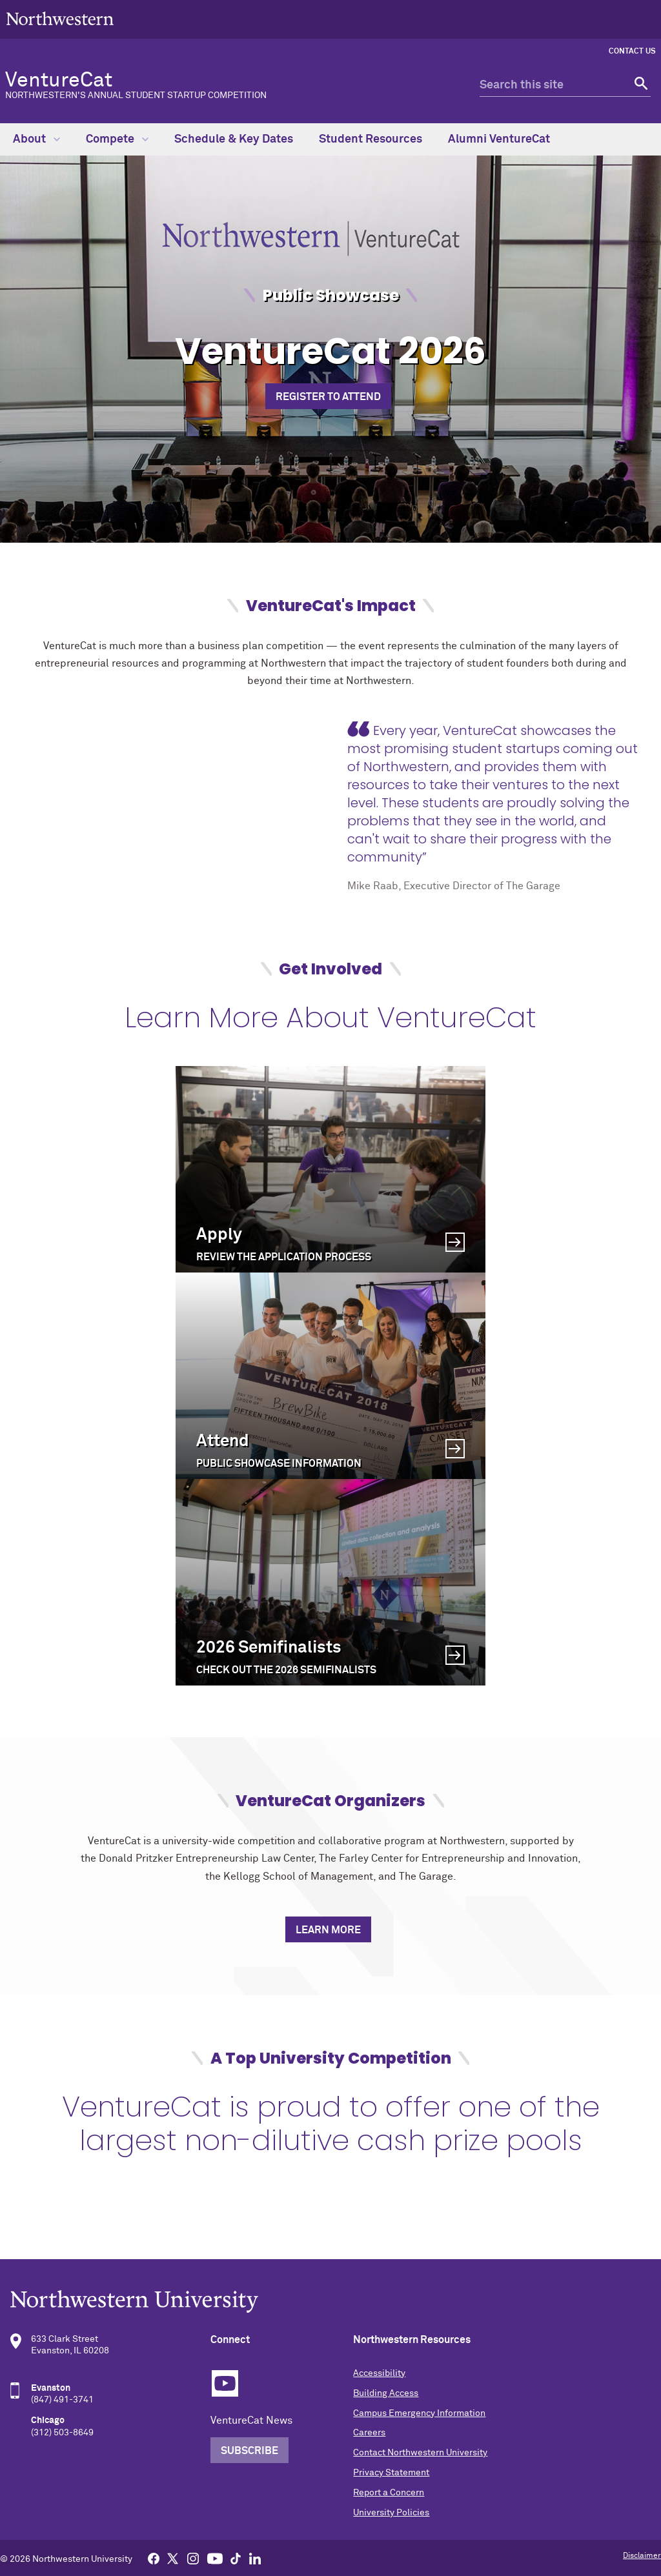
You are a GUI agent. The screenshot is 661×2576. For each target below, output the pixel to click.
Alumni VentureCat (499, 139)
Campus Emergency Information (419, 2413)
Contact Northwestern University (420, 2452)
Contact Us (632, 51)
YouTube (225, 2383)
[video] (173, 806)
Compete (117, 139)
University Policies (391, 2512)
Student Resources (370, 139)
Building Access (385, 2393)
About (36, 139)
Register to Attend (328, 397)
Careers (369, 2432)
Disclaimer (642, 2556)
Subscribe (249, 2451)
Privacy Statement (391, 2472)
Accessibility (379, 2373)
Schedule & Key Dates (233, 139)
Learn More (328, 1930)
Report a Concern (388, 2492)
